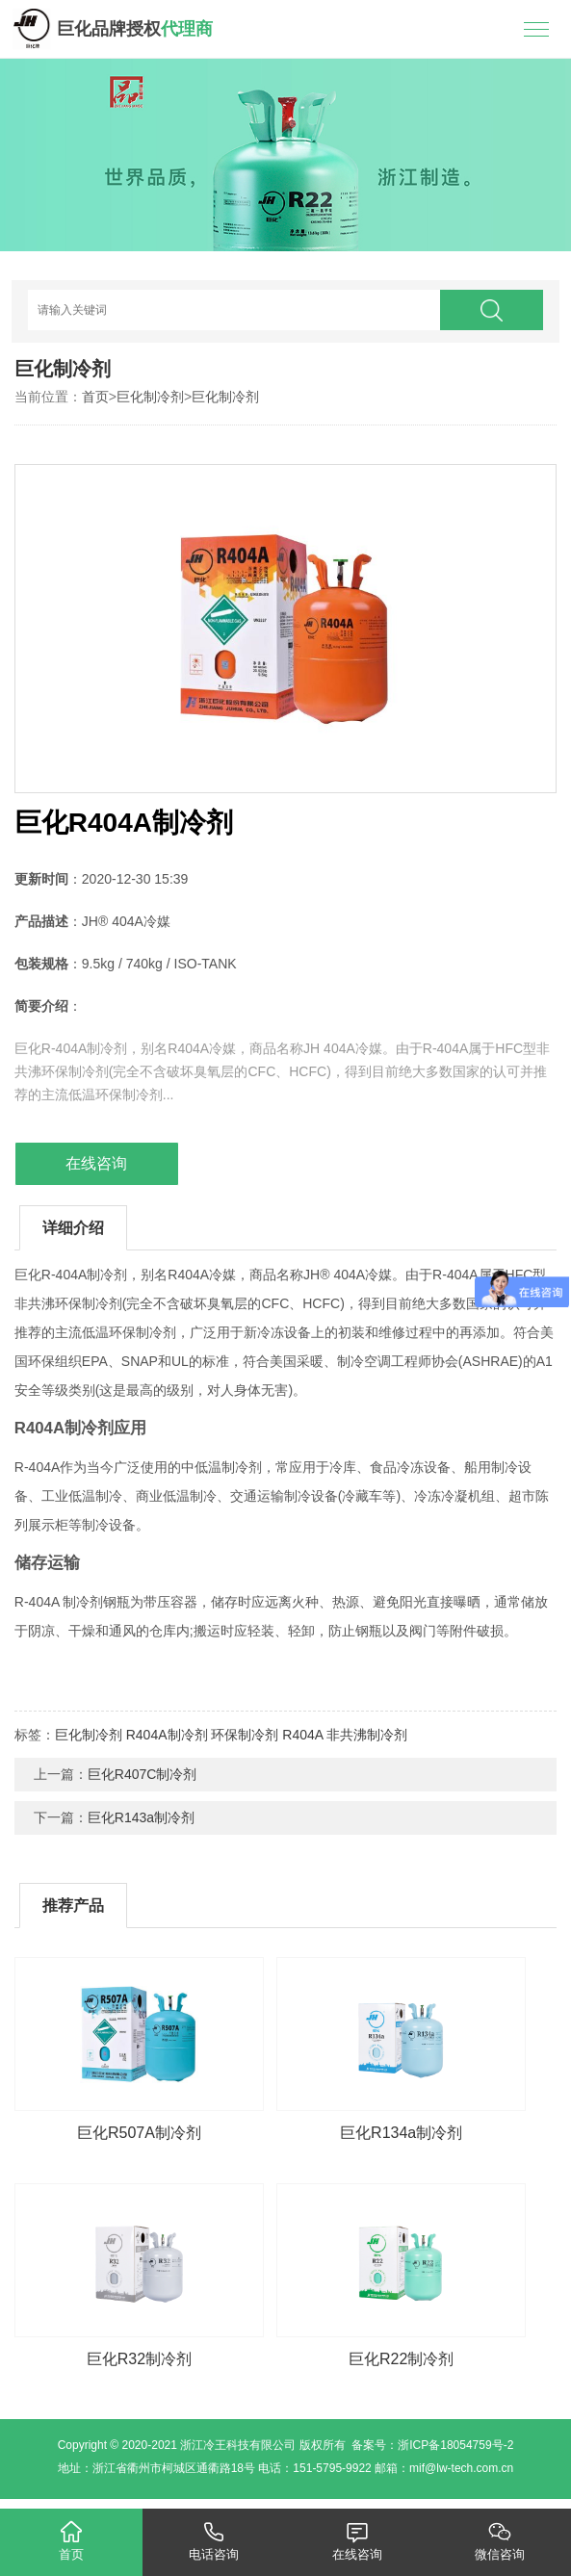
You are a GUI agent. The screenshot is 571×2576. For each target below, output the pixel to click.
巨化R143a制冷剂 (141, 1817)
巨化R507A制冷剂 (139, 2133)
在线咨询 (96, 1163)
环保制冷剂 (244, 1734)
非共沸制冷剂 (366, 1734)
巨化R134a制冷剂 (401, 2133)
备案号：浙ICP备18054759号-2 (432, 2445)
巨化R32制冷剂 (139, 2359)
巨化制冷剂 (150, 396)
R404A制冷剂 (167, 1734)
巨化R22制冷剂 (401, 2359)
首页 (95, 396)
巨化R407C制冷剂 (142, 1774)
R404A (302, 1734)
